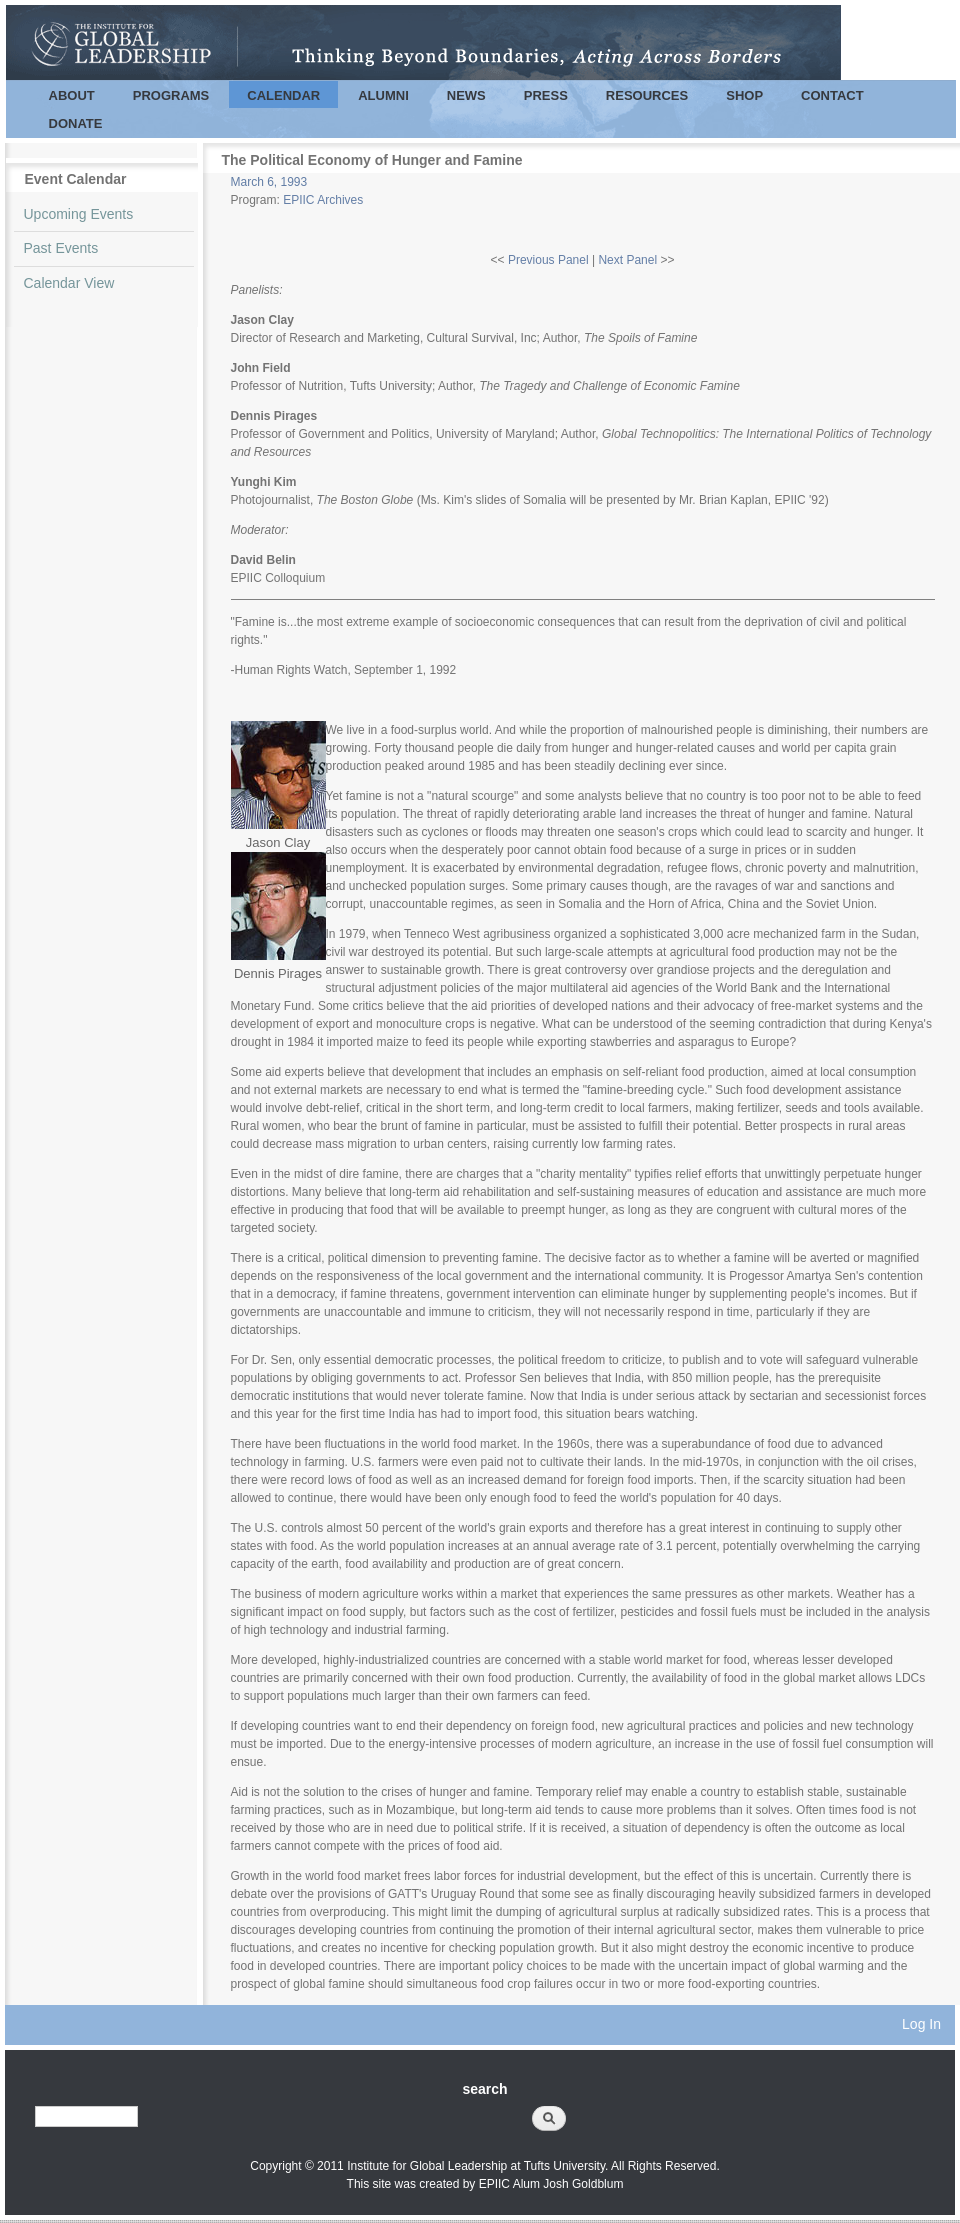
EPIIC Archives (323, 200)
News (466, 95)
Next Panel (627, 260)
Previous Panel (548, 260)
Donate (76, 123)
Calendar (283, 95)
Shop (744, 95)
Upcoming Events (79, 214)
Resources (647, 95)
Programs (171, 95)
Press (546, 95)
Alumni (383, 95)
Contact (832, 95)
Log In (921, 2024)
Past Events (61, 248)
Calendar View (69, 283)
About (72, 95)
